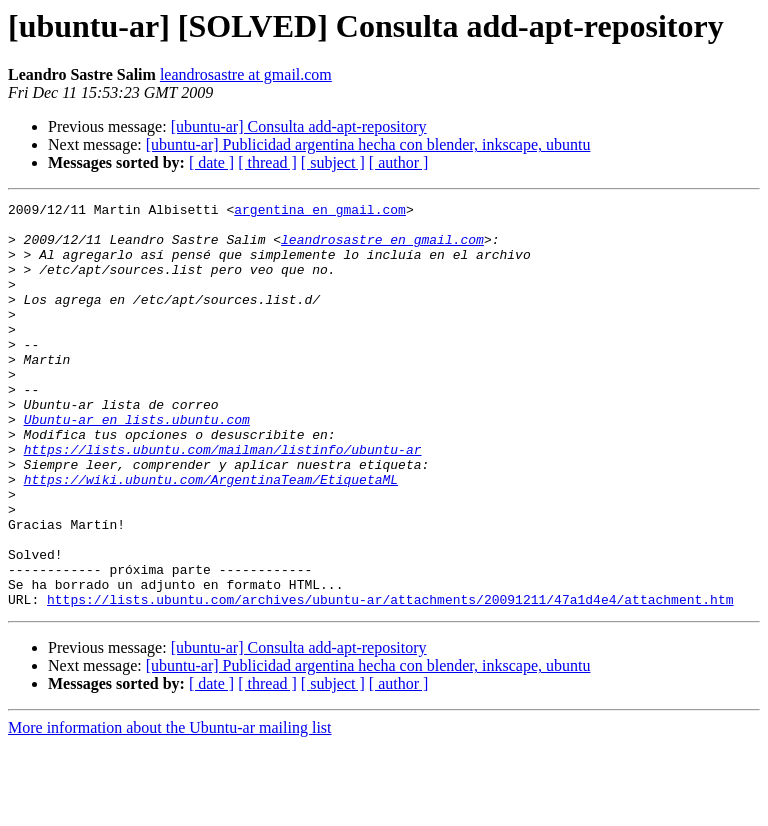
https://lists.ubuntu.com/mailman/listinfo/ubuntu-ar (223, 500)
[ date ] (211, 162)
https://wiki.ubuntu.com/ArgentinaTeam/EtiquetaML (211, 536)
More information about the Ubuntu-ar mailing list (170, 808)
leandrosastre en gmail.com (382, 248)
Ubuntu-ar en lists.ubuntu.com (137, 464)
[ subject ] (333, 162)
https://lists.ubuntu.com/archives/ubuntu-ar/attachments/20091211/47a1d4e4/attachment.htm (390, 680)
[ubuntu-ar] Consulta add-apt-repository (299, 126)
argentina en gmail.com (320, 212)
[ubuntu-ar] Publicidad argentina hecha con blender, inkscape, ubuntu (368, 144)
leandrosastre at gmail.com (246, 74)
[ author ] (399, 162)
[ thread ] (267, 162)
